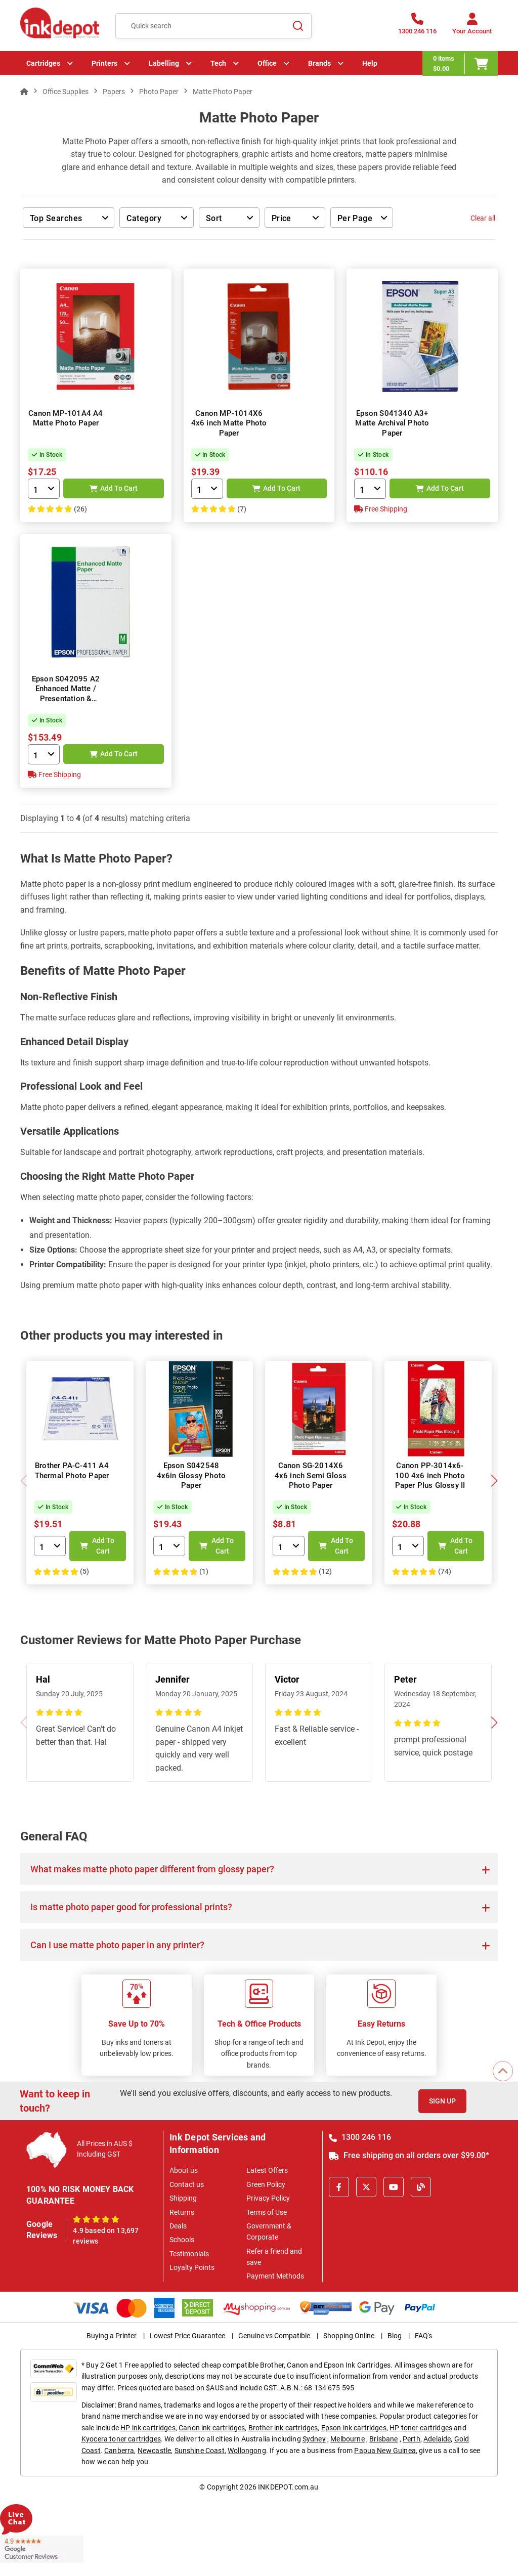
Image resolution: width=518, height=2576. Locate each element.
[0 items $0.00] (460, 63)
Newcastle (154, 2450)
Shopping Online (348, 2336)
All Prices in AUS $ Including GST (105, 2148)
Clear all (482, 218)
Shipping (183, 2198)
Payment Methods (275, 2276)
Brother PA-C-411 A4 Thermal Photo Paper (72, 1470)
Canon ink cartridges (212, 2428)
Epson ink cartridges (353, 2428)
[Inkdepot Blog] (420, 2187)
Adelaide (437, 2439)
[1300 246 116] (417, 26)
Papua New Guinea (385, 2450)
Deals (178, 2226)
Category (149, 218)
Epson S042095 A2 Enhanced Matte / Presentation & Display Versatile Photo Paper (66, 698)
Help (369, 63)
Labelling (164, 63)
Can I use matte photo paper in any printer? (117, 1945)
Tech (218, 63)
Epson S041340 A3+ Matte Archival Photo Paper (392, 423)
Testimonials (189, 2254)
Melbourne (347, 2439)
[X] (366, 2187)
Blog (394, 2336)
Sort (214, 218)
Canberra (119, 2450)
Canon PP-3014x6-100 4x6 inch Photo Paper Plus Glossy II (430, 1475)
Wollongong (247, 2450)
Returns (181, 2212)
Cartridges (43, 63)
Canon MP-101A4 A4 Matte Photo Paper (65, 418)
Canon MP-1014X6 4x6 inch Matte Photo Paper (229, 423)
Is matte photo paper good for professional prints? (131, 1907)
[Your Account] (472, 26)
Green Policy (265, 2184)
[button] (494, 1481)
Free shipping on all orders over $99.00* (409, 2155)
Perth (411, 2439)
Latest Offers (267, 2170)
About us (183, 2170)
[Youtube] (393, 2187)
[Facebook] (339, 2187)
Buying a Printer (112, 2336)
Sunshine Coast (200, 2450)
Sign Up (442, 2101)
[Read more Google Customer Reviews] (41, 2548)
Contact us (186, 2184)
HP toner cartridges (421, 2428)
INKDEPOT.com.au (288, 2487)
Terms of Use (266, 2212)
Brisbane (383, 2439)
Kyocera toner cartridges (121, 2439)
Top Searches (62, 218)
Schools (181, 2240)
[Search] (298, 26)
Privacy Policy (268, 2198)
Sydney (314, 2439)
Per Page (355, 218)
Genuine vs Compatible (274, 2336)
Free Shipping (380, 509)
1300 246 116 (360, 2137)
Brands (319, 63)
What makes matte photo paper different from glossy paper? (152, 1869)
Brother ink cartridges (283, 2428)
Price (281, 218)
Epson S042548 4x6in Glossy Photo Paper (191, 1475)
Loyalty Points (191, 2267)
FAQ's (423, 2336)
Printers (104, 63)
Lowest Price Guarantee (187, 2336)
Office (267, 63)
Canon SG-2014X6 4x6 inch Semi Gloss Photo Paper (311, 1475)
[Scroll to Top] (503, 2071)
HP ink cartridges (148, 2428)
